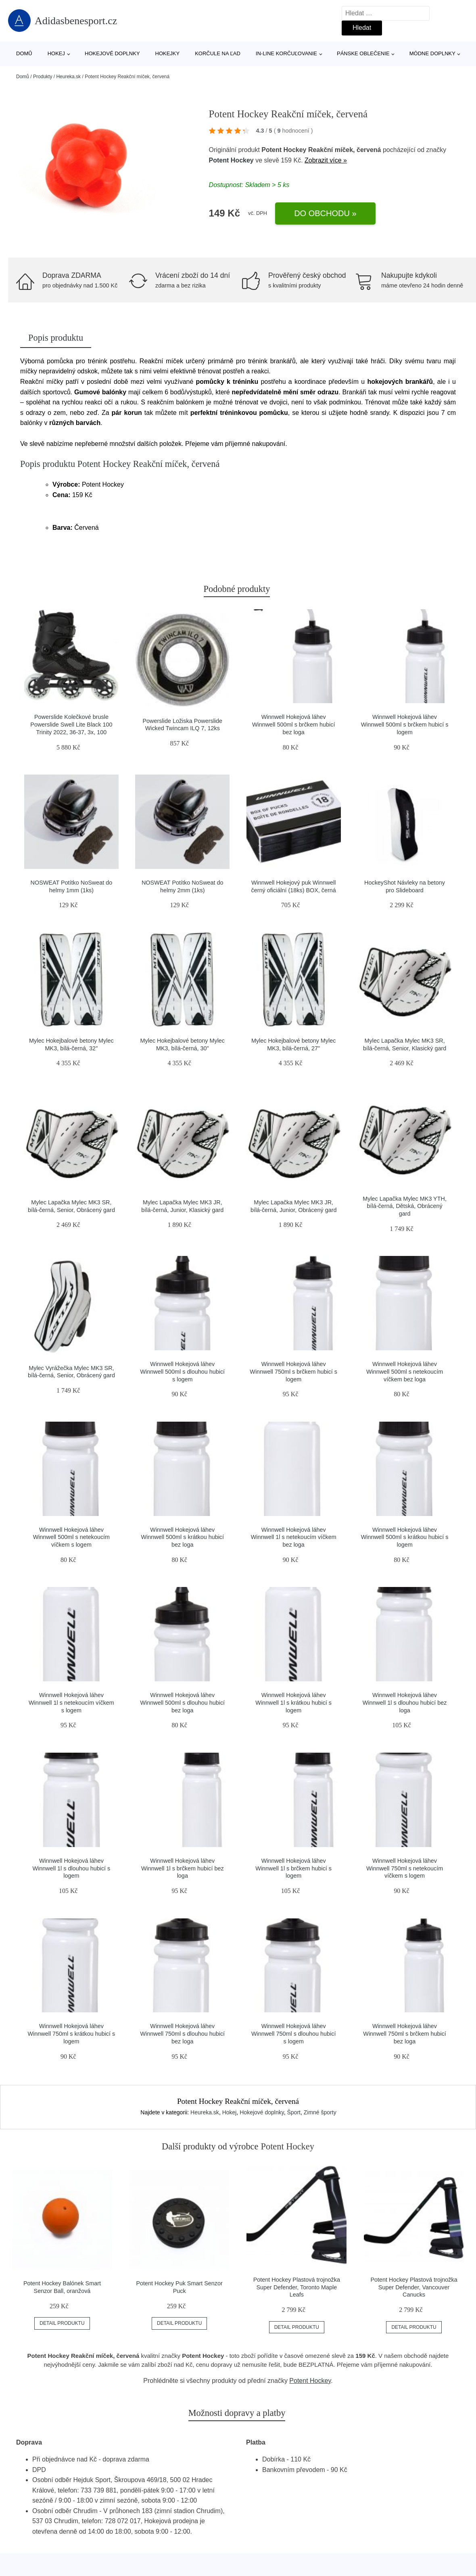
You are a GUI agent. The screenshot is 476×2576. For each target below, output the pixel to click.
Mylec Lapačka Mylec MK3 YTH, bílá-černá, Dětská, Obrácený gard (405, 1206)
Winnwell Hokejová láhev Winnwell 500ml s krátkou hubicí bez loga (182, 1537)
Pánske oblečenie (363, 53)
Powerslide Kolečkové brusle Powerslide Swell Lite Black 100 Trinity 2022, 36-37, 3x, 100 (71, 724)
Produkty (42, 76)
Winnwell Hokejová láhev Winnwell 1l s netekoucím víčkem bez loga (293, 1537)
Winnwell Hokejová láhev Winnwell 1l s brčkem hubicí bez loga (182, 1868)
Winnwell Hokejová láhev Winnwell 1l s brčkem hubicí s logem (293, 1868)
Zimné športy (320, 2112)
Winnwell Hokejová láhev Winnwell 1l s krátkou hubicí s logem (293, 1702)
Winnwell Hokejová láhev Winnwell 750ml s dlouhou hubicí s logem (293, 2033)
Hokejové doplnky (112, 53)
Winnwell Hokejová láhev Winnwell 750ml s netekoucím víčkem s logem (404, 1868)
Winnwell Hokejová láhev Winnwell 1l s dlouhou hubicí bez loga (405, 1702)
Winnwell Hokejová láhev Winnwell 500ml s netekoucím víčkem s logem (71, 1537)
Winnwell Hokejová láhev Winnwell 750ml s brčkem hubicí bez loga (404, 2033)
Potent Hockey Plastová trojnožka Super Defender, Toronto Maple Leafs (296, 2287)
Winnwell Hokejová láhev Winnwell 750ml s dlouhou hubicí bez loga (182, 2033)
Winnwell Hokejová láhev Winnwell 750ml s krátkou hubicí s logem (71, 2033)
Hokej (56, 53)
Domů (24, 53)
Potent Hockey (231, 160)
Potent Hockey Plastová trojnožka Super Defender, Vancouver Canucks (413, 2287)
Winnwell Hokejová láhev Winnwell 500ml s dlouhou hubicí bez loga (182, 1702)
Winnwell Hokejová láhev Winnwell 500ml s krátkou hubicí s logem (405, 1537)
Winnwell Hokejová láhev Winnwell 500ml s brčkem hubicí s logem (405, 724)
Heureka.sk (68, 76)
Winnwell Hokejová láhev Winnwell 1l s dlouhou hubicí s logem (72, 1868)
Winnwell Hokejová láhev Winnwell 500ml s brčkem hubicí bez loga (293, 724)
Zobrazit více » (326, 160)
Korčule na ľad (217, 53)
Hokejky (167, 53)
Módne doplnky (432, 53)
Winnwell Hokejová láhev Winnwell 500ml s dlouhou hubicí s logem (182, 1371)
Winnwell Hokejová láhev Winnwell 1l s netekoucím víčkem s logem (71, 1702)
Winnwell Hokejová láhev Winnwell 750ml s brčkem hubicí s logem (293, 1371)
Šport (294, 2112)
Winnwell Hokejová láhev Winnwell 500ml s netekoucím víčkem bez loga (404, 1371)
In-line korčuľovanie (286, 53)
